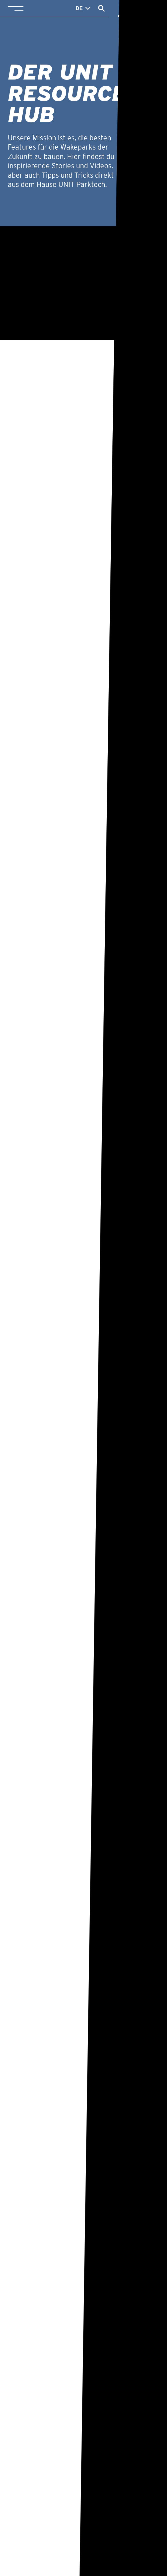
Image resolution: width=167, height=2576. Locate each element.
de (79, 8)
